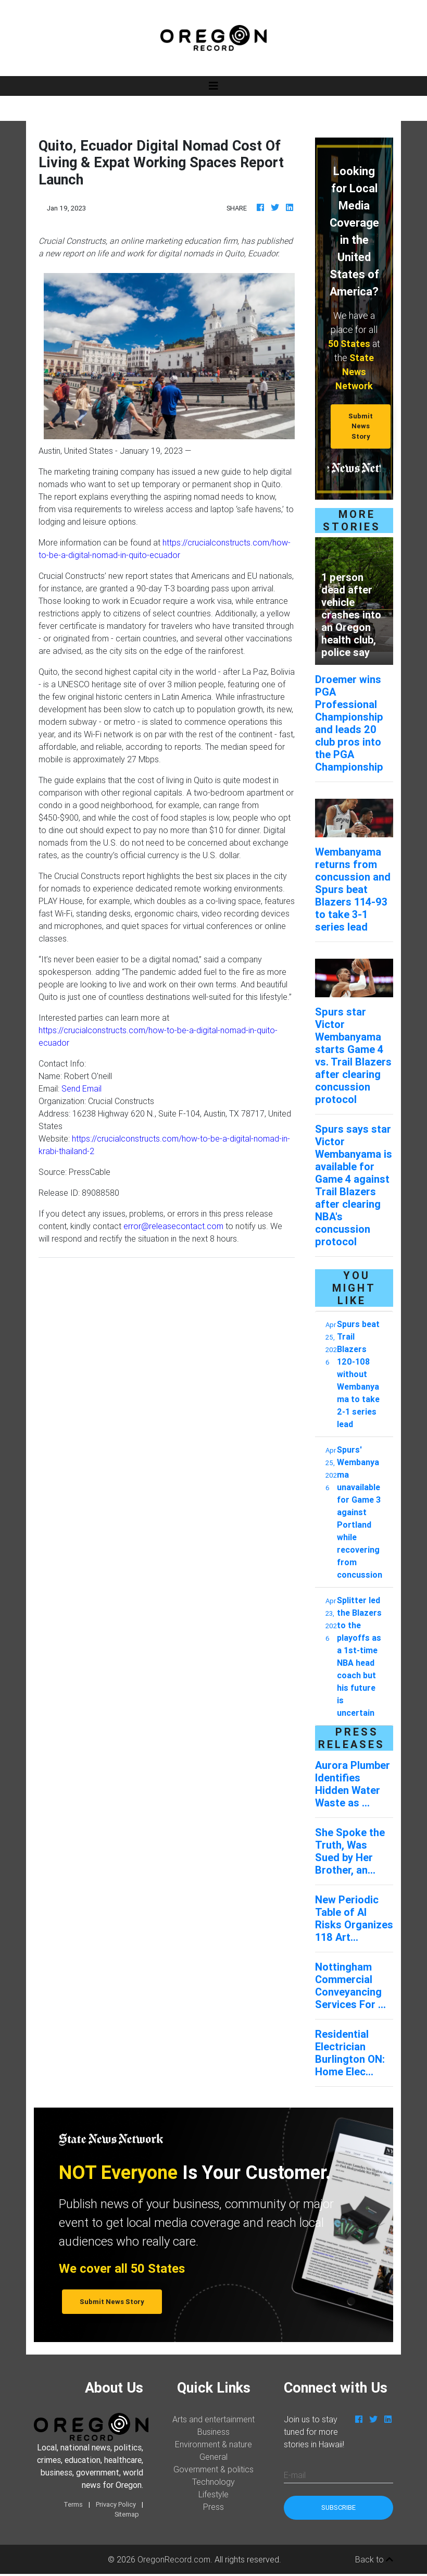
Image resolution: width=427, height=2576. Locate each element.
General (213, 2456)
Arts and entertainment (213, 2419)
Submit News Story (360, 426)
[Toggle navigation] (213, 86)
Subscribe (338, 2507)
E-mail (295, 2475)
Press (213, 2506)
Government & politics (213, 2469)
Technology (213, 2481)
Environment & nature (213, 2444)
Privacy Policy (116, 2504)
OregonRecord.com (173, 2559)
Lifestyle (213, 2494)
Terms (73, 2504)
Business (213, 2431)
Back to (374, 2559)
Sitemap (127, 2514)
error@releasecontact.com (173, 1226)
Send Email (81, 1088)
